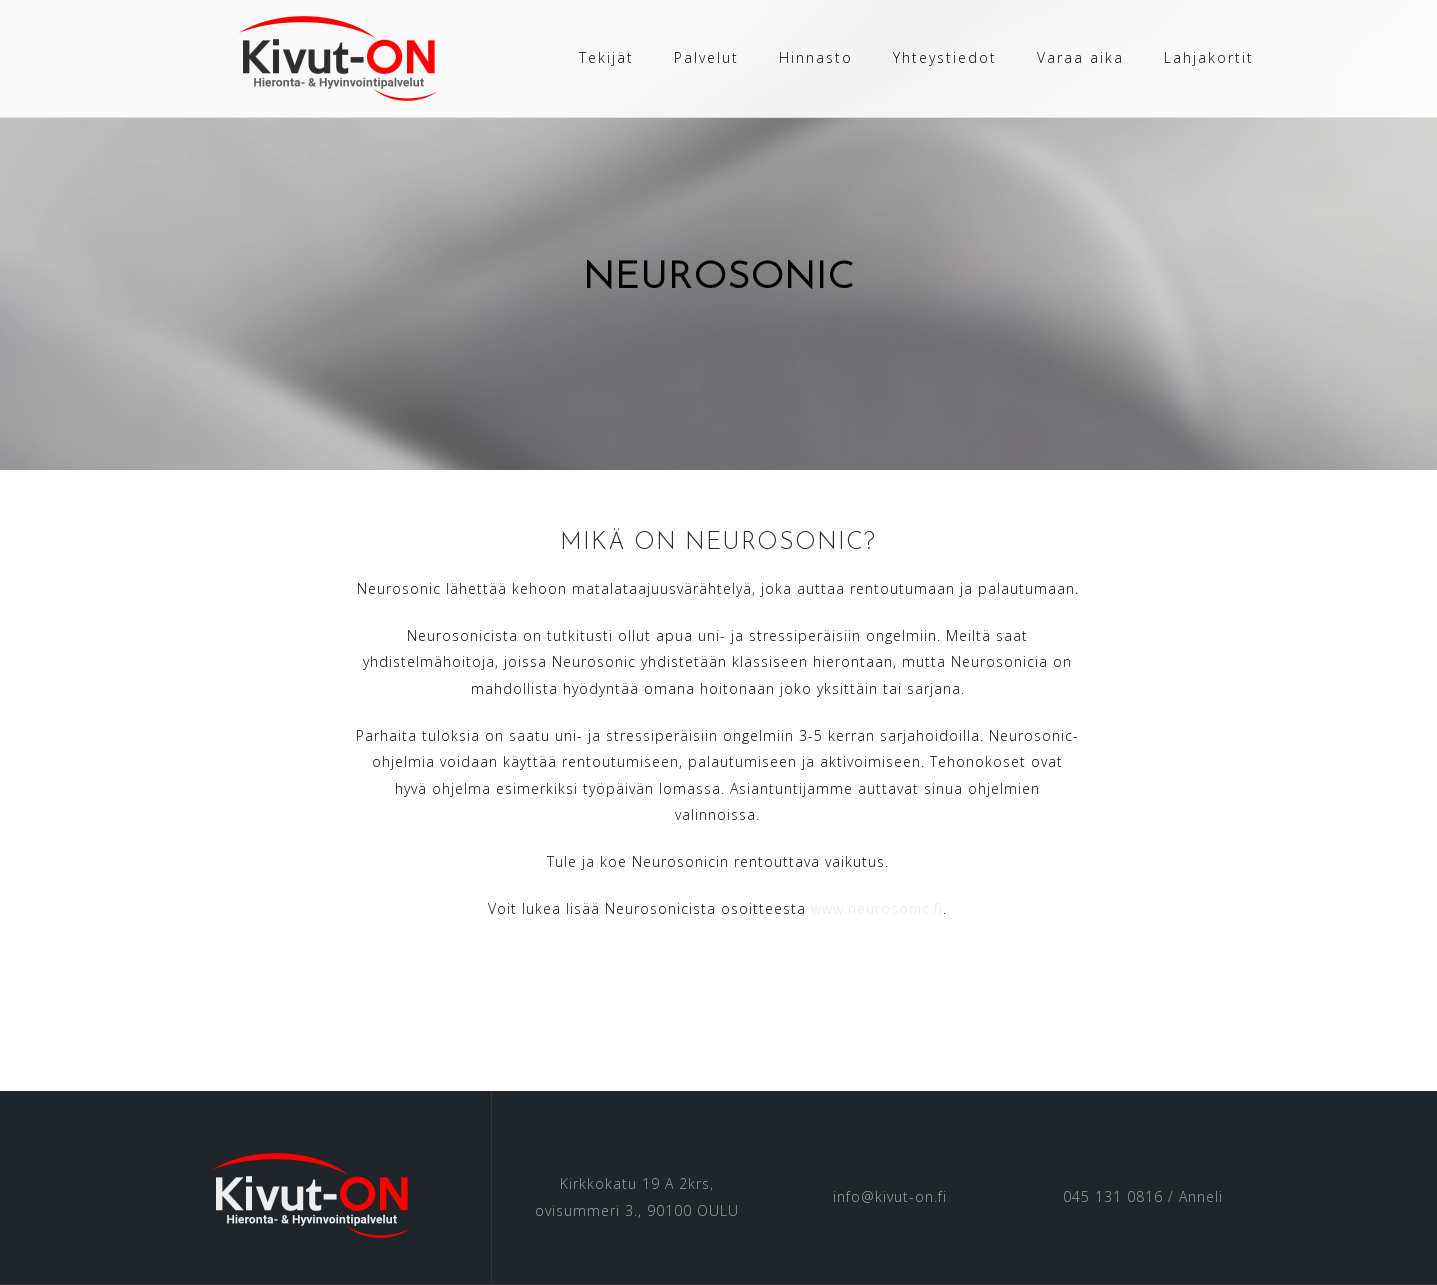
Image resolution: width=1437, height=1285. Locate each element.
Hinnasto (816, 57)
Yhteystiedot (945, 57)
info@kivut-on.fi (890, 1196)
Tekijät (606, 57)
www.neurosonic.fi (877, 908)
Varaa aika (1080, 57)
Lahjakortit (1209, 57)
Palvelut (706, 57)
